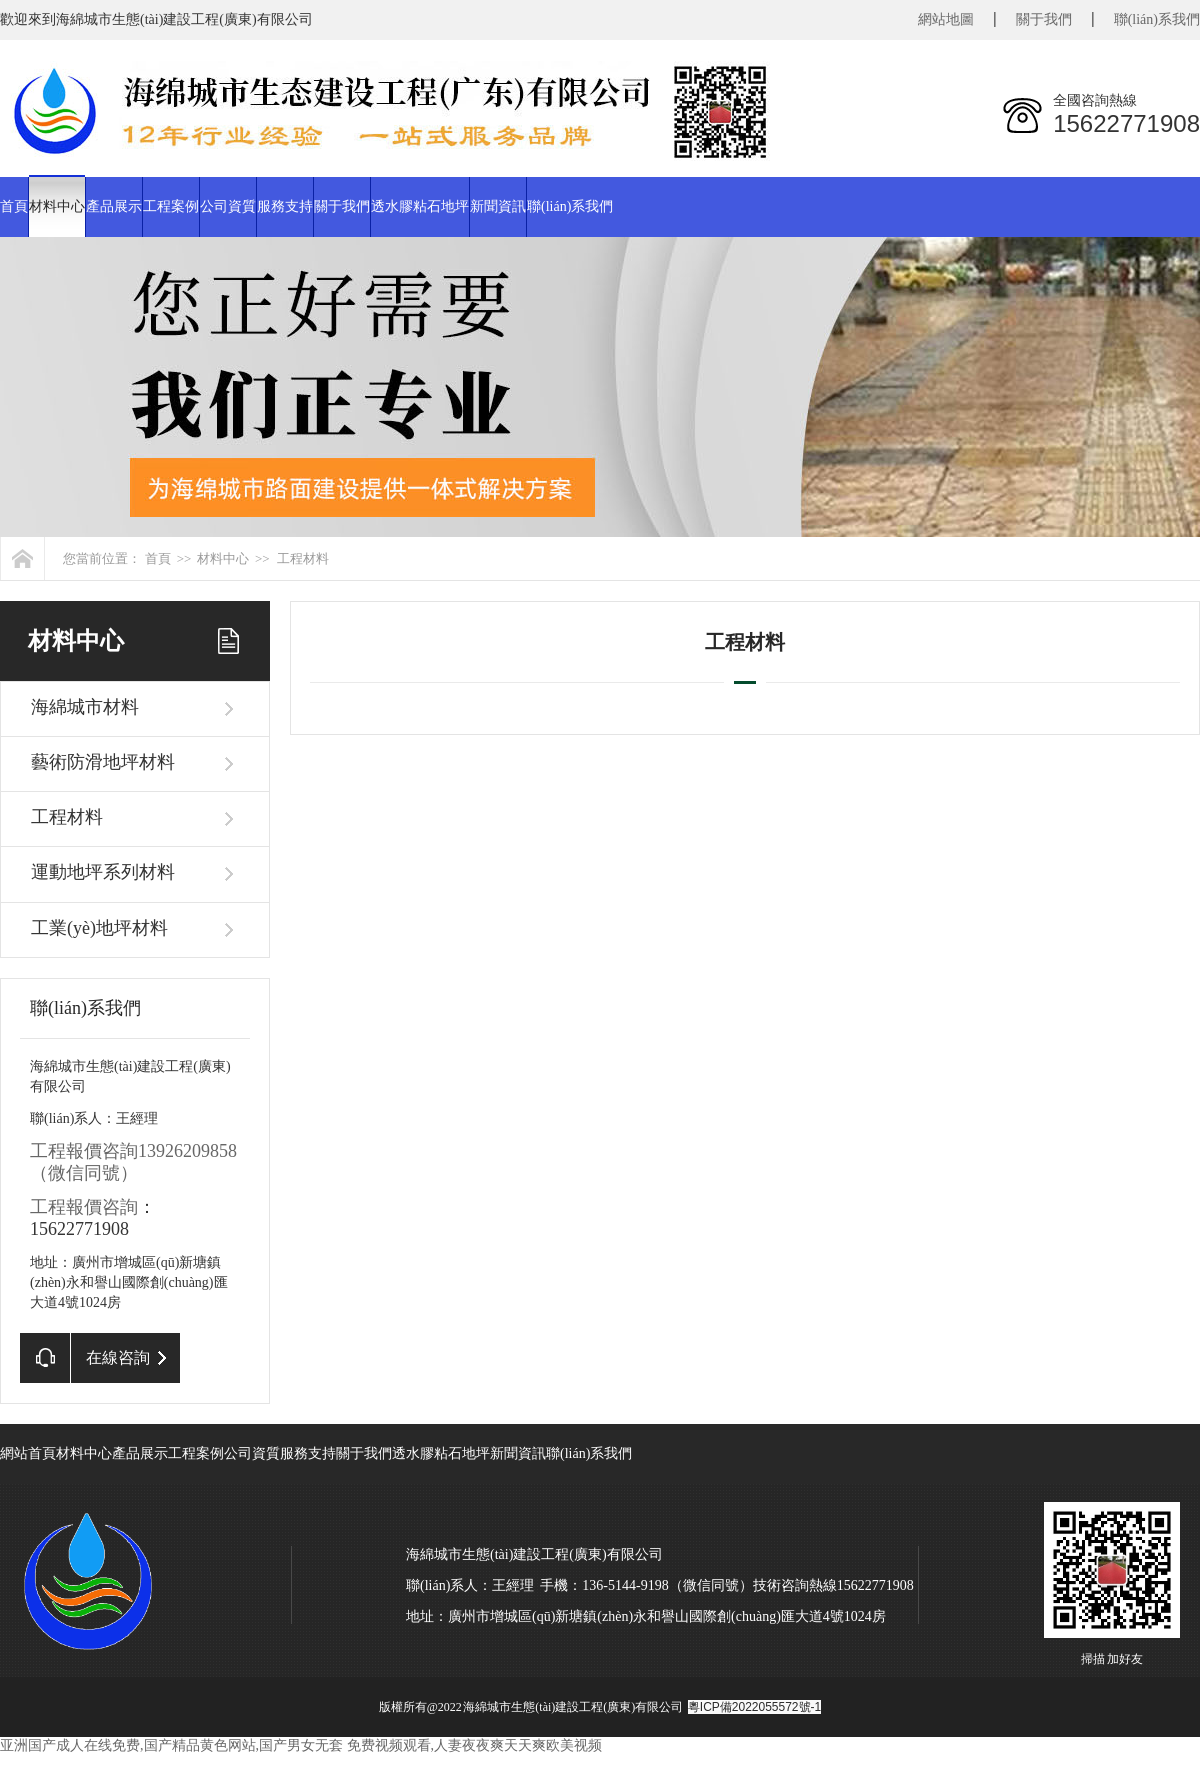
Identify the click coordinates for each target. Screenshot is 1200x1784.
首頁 (14, 206)
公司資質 (228, 206)
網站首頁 (28, 1453)
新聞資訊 (498, 206)
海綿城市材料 (85, 707)
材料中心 (57, 206)
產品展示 (114, 206)
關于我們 (1044, 19)
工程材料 (303, 558)
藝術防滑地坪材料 (103, 762)
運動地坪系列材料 (103, 872)
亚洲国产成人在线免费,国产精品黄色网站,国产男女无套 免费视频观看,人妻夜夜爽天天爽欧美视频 (301, 1745)
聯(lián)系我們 (1157, 19)
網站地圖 (946, 19)
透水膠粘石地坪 (420, 206)
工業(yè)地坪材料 (99, 928)
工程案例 (171, 206)
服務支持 (285, 206)
